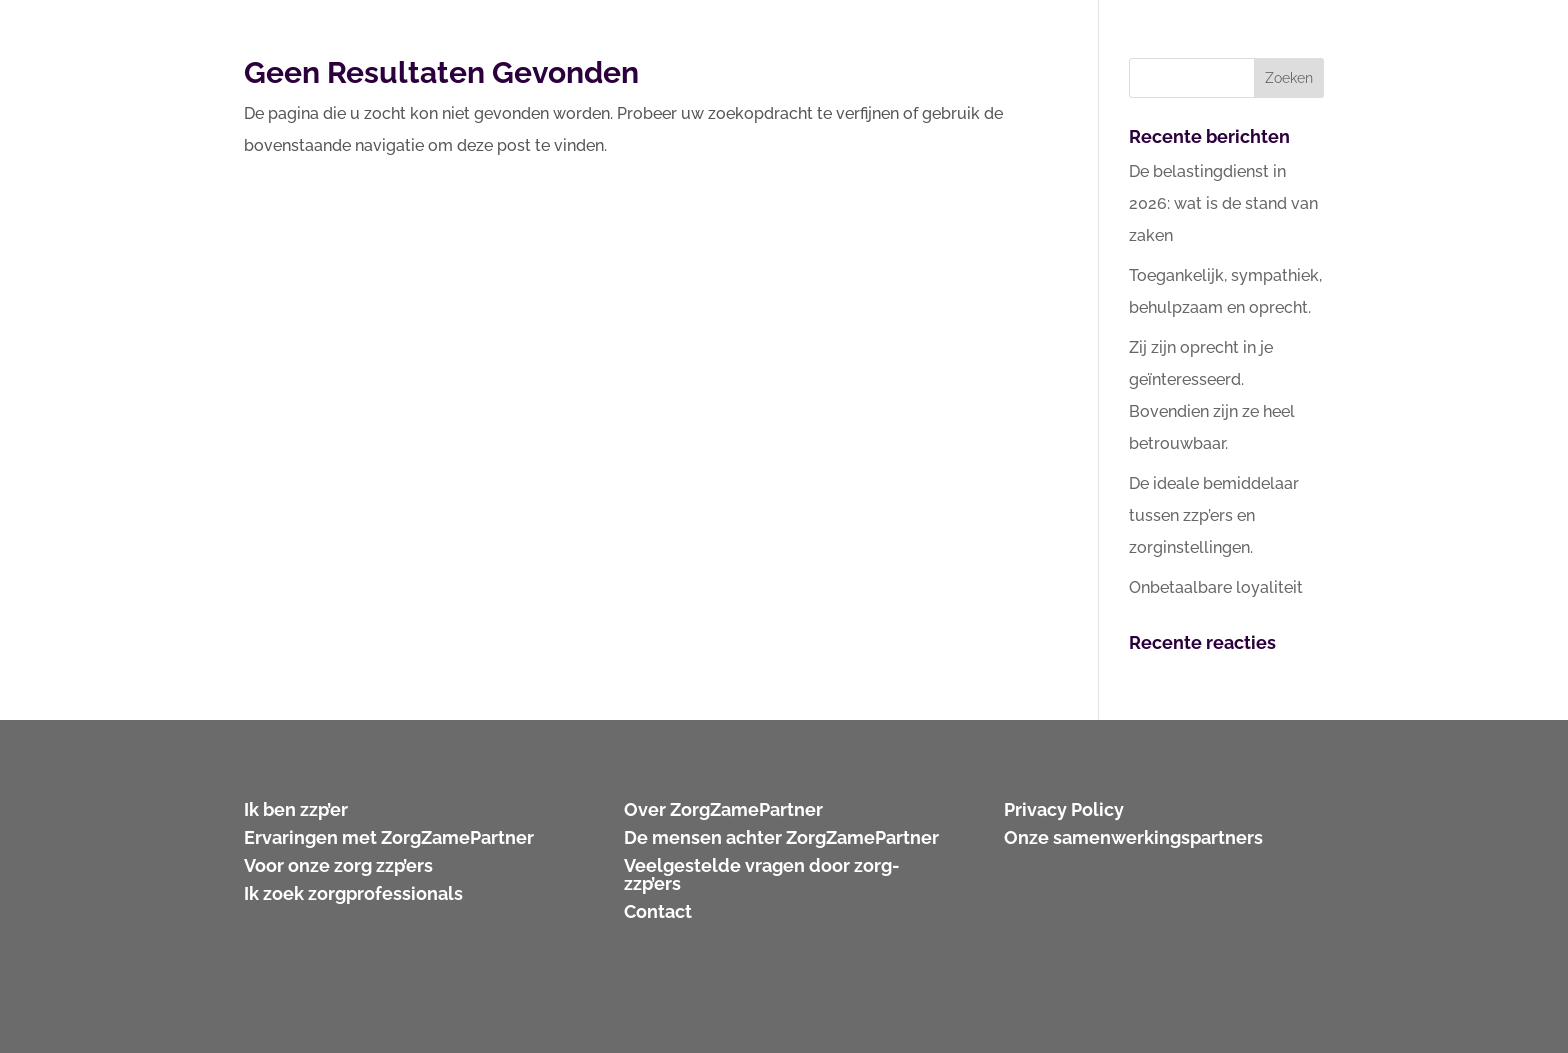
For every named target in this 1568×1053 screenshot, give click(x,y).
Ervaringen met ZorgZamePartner (389, 837)
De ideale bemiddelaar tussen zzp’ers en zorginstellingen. (1214, 515)
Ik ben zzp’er (296, 809)
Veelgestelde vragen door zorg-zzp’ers (762, 874)
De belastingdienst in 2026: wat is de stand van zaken (1223, 203)
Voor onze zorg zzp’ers (338, 865)
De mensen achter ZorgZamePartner (781, 837)
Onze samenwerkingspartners (1133, 837)
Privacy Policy (1064, 809)
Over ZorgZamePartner (723, 809)
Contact (658, 911)
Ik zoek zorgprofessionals (353, 893)
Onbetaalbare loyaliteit (1216, 587)
